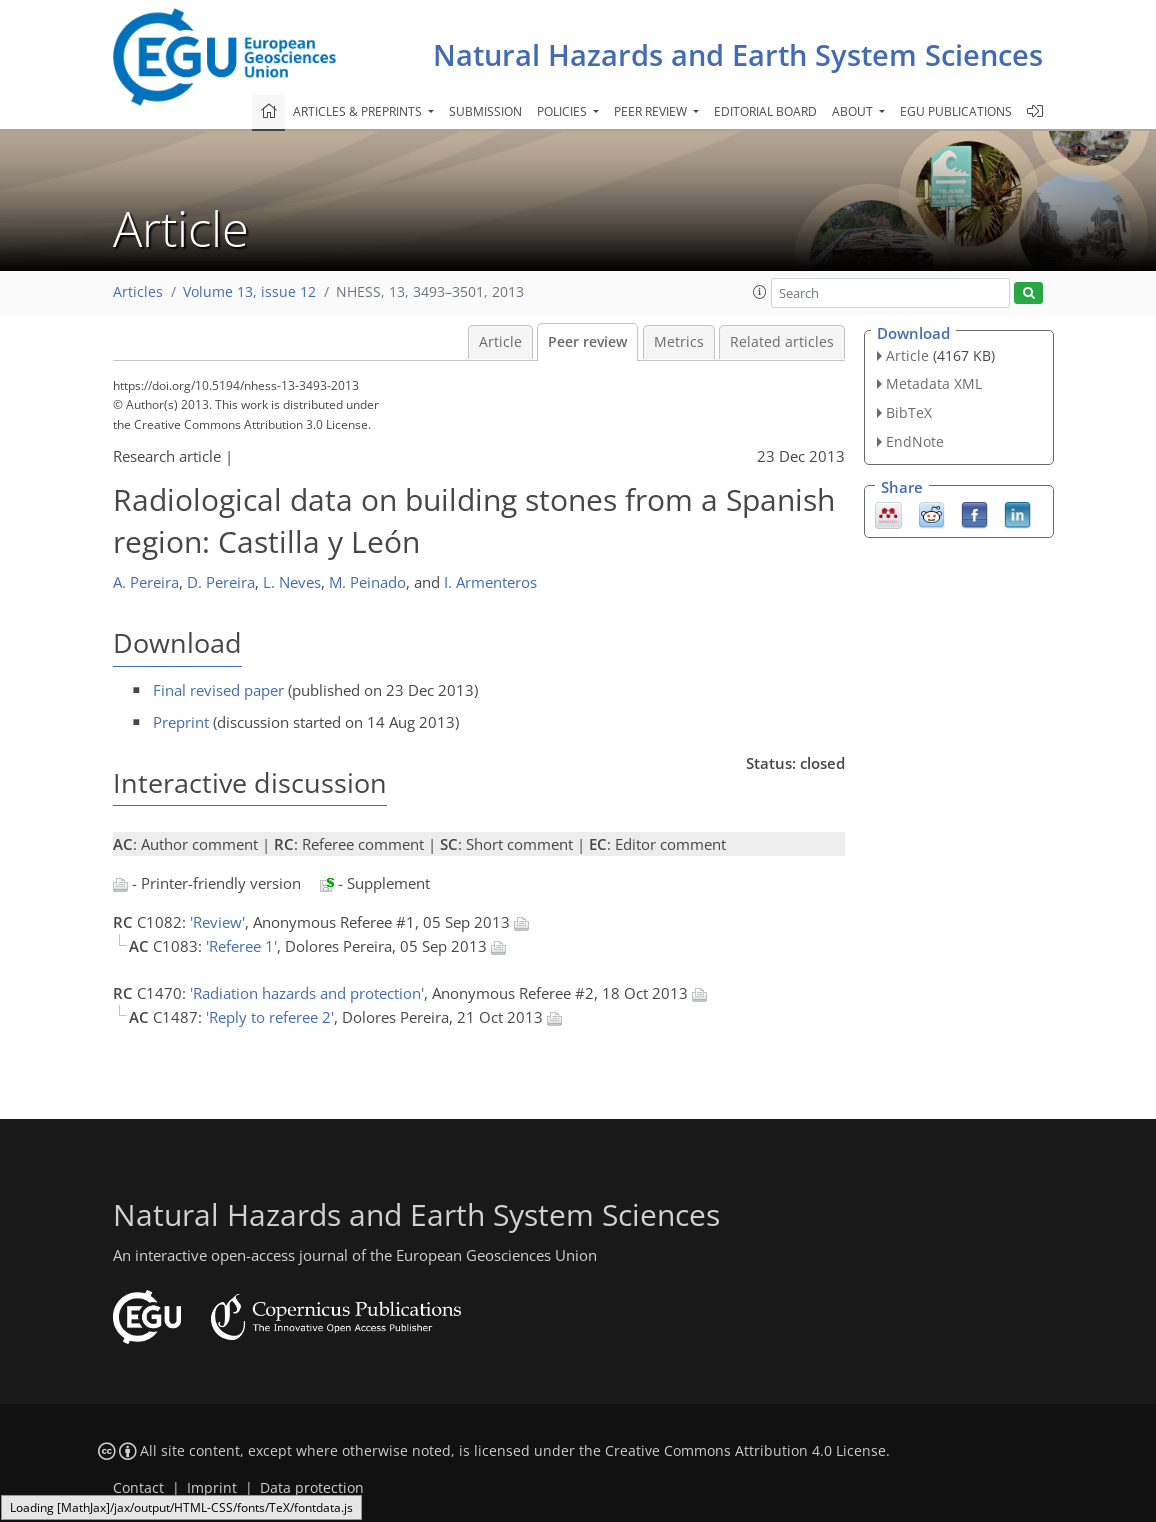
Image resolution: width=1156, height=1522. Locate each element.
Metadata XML (934, 383)
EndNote (915, 441)
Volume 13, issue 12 (249, 292)
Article (500, 342)
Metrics (679, 342)
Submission (485, 111)
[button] (760, 292)
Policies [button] (563, 111)
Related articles (782, 342)
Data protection (312, 1488)
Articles (138, 292)
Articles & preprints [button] (359, 111)
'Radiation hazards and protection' (307, 993)
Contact (138, 1488)
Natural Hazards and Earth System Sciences (738, 54)
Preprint (181, 722)
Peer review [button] (652, 111)
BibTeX (909, 412)
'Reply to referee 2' (270, 1017)
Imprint (212, 1488)
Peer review (587, 342)
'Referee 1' (241, 946)
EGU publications (956, 111)
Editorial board (765, 111)
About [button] (854, 111)
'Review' (217, 922)
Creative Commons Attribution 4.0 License (745, 1451)
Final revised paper (218, 690)
